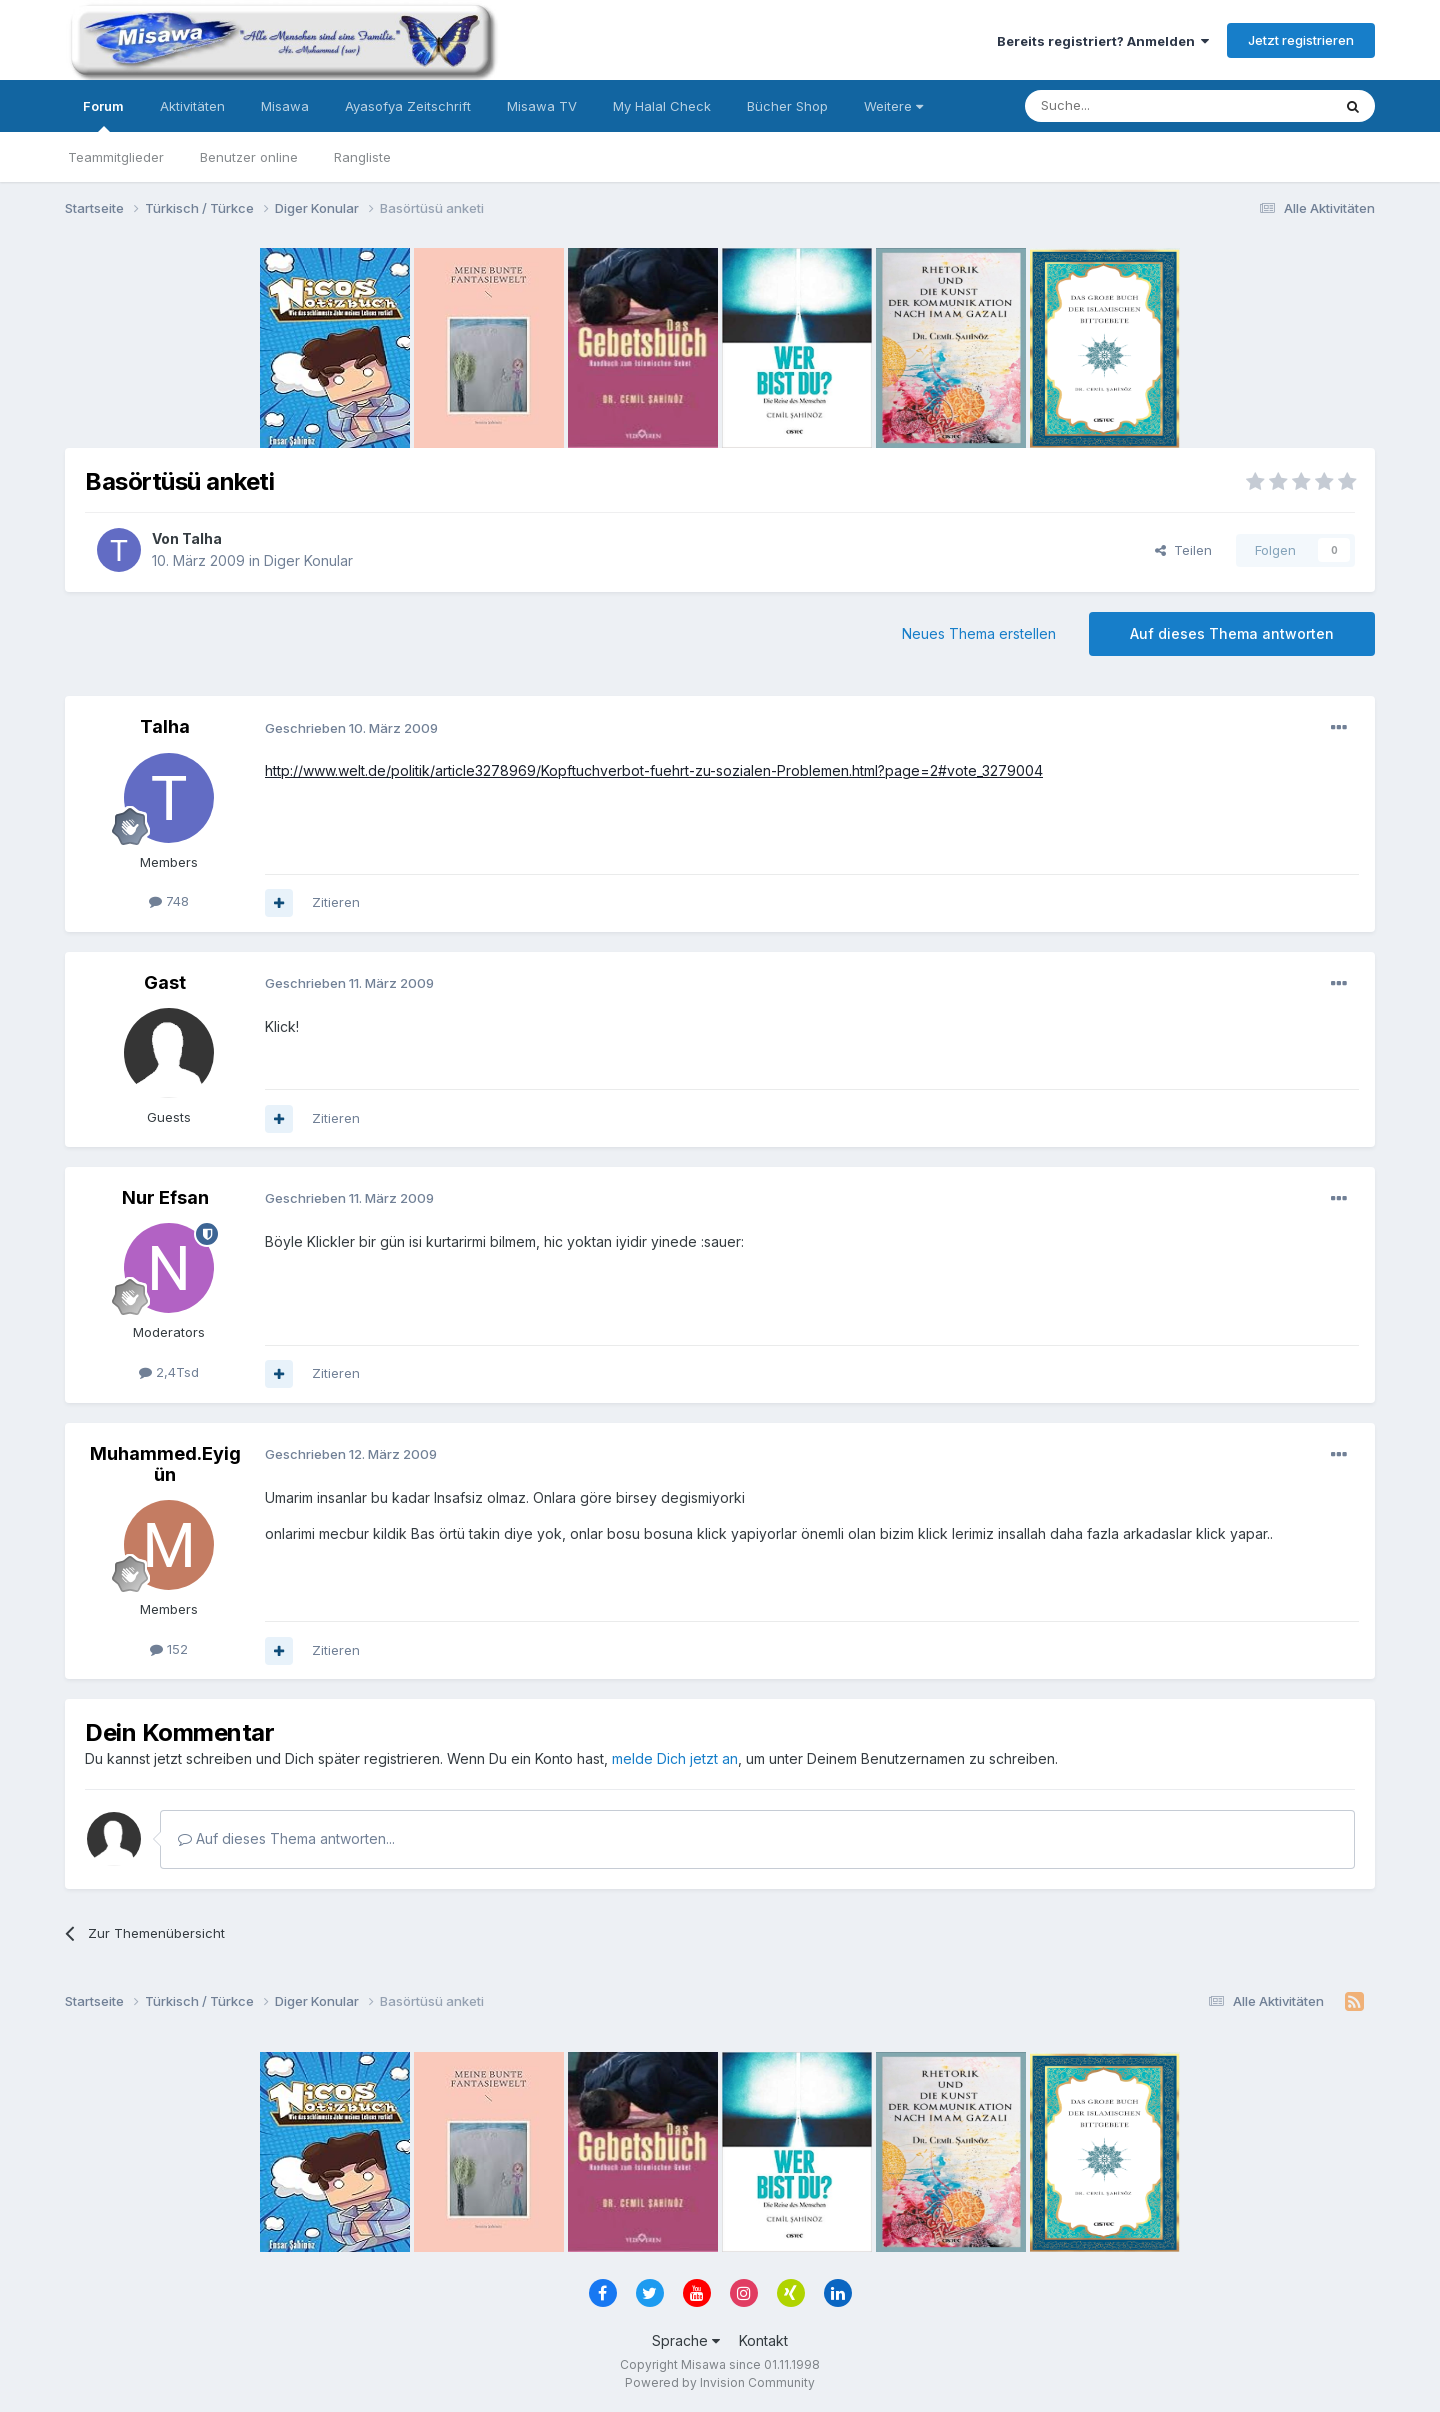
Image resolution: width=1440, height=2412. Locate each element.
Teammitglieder (116, 157)
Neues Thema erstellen (979, 633)
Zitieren (336, 902)
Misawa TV (542, 106)
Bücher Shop (787, 106)
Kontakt (763, 2340)
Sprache (686, 2340)
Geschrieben (351, 728)
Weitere (893, 106)
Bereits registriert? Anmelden (1103, 41)
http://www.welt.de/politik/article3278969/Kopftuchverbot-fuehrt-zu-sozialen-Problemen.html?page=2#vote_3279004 (654, 770)
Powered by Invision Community (720, 2382)
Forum (103, 115)
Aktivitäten (192, 106)
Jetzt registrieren (1301, 40)
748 (169, 901)
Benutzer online (249, 157)
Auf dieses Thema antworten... (286, 1838)
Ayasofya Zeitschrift (408, 106)
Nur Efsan (165, 1197)
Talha (202, 538)
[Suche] (1115, 106)
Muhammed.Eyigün (165, 1464)
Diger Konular (308, 560)
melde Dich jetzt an (675, 1758)
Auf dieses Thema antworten (1232, 633)
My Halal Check (662, 106)
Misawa (285, 106)
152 (169, 1649)
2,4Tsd (169, 1372)
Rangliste (362, 157)
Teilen (1183, 550)
